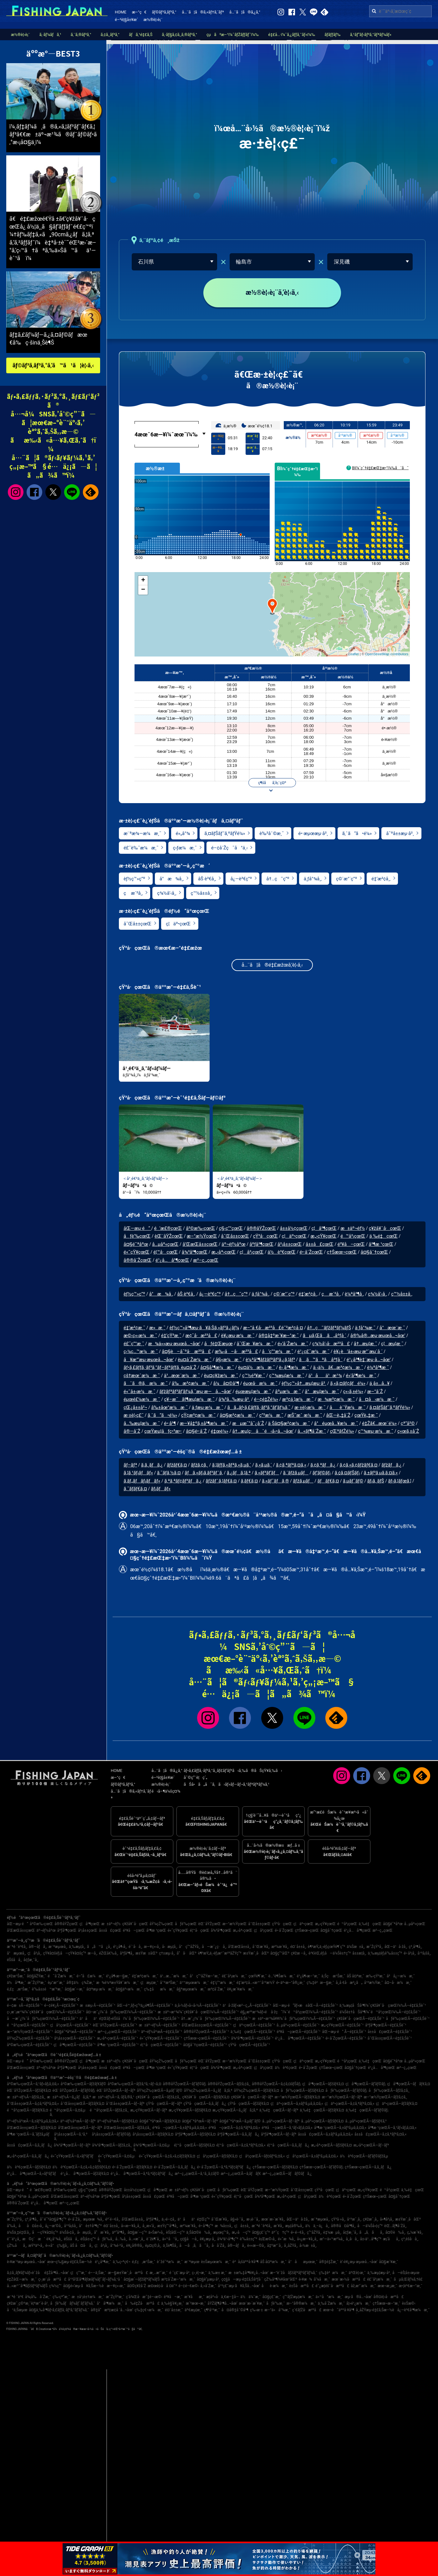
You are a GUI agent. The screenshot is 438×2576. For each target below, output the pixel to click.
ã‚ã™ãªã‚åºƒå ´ (321, 1360)
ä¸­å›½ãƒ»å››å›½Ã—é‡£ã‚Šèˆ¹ (198, 2005)
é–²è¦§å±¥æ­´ (126, 19)
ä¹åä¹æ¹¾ (325, 1376)
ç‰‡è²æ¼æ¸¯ (333, 2273)
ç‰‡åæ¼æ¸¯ (159, 1989)
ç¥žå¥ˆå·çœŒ (385, 1228)
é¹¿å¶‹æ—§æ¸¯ (118, 1976)
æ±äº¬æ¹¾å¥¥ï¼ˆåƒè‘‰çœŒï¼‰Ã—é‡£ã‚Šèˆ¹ (293, 2018)
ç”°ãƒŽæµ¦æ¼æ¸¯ (298, 2297)
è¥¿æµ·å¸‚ (208, 2239)
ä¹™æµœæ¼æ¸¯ (194, 1982)
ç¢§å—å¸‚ (189, 2239)
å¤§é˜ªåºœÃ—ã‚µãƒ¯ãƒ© (240, 2121)
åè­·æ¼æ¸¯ (275, 2286)
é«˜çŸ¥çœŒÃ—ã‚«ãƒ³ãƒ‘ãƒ (73, 2156)
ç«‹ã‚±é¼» (353, 1392)
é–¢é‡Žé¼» (266, 1399)
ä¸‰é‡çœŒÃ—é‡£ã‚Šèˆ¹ (253, 2032)
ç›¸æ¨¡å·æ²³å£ (52, 2279)
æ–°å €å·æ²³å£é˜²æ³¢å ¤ (273, 1328)
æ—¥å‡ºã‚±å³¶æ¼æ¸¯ (204, 1423)
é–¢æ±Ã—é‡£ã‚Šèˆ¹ (25, 2005)
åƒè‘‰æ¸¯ (275, 2303)
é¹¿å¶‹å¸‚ (120, 1947)
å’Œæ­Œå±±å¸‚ (239, 1947)
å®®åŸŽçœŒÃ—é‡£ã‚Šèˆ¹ (206, 2032)
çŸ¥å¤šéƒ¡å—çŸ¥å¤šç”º (64, 1953)
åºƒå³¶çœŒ (261, 1244)
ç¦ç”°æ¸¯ (78, 2273)
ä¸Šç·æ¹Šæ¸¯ (333, 1976)
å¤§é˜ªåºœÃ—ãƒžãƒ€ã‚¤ (159, 2121)
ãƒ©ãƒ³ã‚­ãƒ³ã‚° (164, 12)
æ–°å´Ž (375, 1392)
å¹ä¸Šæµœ (17, 2310)
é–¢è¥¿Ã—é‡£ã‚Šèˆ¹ (61, 2005)
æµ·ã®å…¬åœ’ (358, 2297)
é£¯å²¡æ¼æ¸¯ (234, 1976)
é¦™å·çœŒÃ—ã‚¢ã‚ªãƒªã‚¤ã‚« (241, 2145)
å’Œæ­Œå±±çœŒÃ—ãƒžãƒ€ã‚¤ (31, 2128)
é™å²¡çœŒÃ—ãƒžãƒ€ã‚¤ (27, 2110)
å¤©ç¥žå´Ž (136, 2286)
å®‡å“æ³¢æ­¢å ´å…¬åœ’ (112, 2310)
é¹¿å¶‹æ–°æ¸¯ (308, 1976)
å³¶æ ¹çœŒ (381, 1244)
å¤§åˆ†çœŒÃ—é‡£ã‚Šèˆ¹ (205, 2045)
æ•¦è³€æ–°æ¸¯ (410, 2286)
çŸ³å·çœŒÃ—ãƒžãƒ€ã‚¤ (248, 2103)
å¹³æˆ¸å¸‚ (354, 2219)
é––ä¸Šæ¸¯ (97, 2273)
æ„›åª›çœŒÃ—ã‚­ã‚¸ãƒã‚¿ (28, 2156)
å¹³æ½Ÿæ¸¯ (373, 1982)
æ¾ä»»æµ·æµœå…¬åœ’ (174, 1344)
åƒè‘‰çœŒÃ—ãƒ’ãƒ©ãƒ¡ (346, 2090)
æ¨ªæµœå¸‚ (57, 1947)
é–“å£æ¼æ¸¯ (90, 1976)
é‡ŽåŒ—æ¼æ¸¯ (22, 2279)
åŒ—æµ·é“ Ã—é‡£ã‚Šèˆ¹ (344, 2032)
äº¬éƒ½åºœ (234, 1244)
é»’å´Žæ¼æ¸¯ (293, 1344)
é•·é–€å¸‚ (298, 2232)
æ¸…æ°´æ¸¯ (159, 2273)
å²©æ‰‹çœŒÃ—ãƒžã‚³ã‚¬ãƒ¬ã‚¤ (134, 2084)
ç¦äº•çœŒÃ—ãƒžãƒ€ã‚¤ (396, 2103)
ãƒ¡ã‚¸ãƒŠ (375, 1481)
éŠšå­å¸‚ (14, 1960)
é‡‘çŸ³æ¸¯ (171, 1336)
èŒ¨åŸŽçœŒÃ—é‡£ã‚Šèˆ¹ (115, 2025)
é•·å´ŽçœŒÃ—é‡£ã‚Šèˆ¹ (345, 2038)
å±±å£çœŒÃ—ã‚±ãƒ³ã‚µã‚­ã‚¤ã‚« (325, 2134)
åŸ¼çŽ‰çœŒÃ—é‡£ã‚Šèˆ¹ (30, 2038)
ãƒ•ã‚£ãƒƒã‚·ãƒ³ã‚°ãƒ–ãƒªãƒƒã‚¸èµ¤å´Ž (160, 1368)
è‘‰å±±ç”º (248, 2239)
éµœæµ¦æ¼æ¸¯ (253, 1392)
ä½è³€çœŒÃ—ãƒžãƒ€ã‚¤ (29, 2167)
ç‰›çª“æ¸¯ (61, 2297)
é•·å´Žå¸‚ (74, 2219)
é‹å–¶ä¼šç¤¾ (165, 1791)
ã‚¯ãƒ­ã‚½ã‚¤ (169, 1473)
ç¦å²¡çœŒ (252, 1252)
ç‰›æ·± (256, 2310)
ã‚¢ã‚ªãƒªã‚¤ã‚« (291, 1465)
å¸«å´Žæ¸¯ (208, 2286)
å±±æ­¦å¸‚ (359, 1953)
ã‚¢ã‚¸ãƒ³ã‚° (110, 34)
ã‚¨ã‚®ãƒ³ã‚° (81, 34)
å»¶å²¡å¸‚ (387, 2219)
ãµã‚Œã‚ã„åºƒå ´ (324, 1336)
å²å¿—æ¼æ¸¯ (401, 1976)
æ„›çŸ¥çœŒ (324, 1237)
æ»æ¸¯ (157, 1328)
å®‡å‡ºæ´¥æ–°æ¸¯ (278, 1336)
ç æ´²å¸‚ (133, 893)
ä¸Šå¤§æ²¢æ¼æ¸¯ (289, 1423)
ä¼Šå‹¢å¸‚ (67, 2232)
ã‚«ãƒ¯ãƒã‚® (275, 1481)
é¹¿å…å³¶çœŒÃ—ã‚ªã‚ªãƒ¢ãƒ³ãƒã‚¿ (142, 2173)
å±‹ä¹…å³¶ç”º (370, 2239)
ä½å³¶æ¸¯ (16, 1982)
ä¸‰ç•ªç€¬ (121, 2262)
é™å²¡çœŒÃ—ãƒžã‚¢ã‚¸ (109, 2110)
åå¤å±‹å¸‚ (30, 2226)
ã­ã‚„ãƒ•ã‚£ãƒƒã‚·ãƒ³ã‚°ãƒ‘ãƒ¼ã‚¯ (259, 1408)
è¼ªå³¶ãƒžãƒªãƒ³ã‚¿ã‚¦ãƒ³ (270, 1360)
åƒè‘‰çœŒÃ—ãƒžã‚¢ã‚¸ (389, 2090)
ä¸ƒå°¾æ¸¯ (365, 1328)
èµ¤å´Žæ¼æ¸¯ (194, 1360)
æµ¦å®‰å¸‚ (294, 2226)
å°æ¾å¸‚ (172, 879)
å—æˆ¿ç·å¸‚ (214, 1947)
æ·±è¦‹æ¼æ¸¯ (310, 1408)
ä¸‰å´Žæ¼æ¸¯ (331, 2303)
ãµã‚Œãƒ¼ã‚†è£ (409, 2279)
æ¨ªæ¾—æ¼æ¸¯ (142, 834)
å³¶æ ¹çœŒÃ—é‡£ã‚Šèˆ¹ (118, 2045)
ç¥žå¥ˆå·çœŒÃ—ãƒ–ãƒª (252, 2097)
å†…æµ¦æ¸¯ (365, 1344)
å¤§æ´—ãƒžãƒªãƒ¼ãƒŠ (142, 2279)
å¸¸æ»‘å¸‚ (148, 2226)
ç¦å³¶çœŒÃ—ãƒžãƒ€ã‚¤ (323, 2084)
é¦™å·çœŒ (165, 1252)
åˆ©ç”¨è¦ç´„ (195, 1777)
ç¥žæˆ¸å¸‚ (370, 2219)
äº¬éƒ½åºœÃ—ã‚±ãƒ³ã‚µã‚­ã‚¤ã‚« (33, 2121)
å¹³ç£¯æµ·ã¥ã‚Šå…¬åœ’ (239, 2286)
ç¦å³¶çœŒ (324, 1228)
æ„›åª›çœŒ (223, 1252)
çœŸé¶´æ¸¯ (257, 1976)
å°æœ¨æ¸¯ (392, 1328)
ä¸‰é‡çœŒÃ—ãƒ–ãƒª (278, 2110)
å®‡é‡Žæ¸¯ (329, 2262)
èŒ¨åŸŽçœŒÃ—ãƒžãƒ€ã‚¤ (29, 2090)
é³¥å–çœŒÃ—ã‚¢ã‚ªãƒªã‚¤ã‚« (234, 2128)
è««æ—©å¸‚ (256, 2245)
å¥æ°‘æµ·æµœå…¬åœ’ (149, 1360)
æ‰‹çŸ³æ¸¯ (375, 1976)
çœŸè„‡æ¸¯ (366, 1415)
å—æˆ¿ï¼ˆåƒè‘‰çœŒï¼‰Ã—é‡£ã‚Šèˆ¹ (42, 2018)
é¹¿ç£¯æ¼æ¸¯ (313, 1352)
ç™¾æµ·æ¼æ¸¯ (375, 1431)
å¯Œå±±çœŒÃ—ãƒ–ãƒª (125, 2103)
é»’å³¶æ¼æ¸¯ (361, 1376)
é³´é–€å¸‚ (112, 2219)
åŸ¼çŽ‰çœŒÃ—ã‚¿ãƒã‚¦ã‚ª (208, 2090)
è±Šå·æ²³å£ (301, 2286)
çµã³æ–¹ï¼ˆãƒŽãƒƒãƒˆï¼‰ (232, 34)
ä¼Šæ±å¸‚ (356, 1947)
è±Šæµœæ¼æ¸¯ (216, 2262)
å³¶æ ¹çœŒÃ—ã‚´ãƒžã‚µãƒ (30, 2134)
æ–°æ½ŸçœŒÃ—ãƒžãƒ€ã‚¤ (297, 2097)
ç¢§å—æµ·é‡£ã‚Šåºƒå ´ (242, 2279)
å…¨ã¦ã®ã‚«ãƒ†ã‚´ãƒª (203, 12)
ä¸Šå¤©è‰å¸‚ (198, 2232)
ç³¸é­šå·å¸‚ (410, 2239)
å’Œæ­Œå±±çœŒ (199, 1244)
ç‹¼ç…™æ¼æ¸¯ (141, 1352)
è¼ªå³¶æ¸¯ (378, 1368)
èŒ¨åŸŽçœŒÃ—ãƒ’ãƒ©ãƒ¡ (74, 2090)
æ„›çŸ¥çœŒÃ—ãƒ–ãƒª (148, 2110)
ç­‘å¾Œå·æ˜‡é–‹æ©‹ (144, 2297)
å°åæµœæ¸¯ (303, 2262)
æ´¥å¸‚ (278, 2226)
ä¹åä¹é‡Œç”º (193, 2219)
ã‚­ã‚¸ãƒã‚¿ (152, 1465)
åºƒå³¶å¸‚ (127, 1953)
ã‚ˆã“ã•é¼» (357, 834)
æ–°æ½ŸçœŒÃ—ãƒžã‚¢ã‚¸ (385, 2097)
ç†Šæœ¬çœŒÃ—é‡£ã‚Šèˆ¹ (206, 2038)
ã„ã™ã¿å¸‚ (99, 1947)
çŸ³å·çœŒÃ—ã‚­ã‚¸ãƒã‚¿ (205, 2103)
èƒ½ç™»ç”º (134, 879)
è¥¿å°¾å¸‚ (54, 2239)
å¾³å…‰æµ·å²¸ (234, 1399)
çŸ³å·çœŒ (265, 1237)
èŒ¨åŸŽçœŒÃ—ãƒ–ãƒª (116, 2090)
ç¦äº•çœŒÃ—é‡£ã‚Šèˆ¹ (254, 2025)
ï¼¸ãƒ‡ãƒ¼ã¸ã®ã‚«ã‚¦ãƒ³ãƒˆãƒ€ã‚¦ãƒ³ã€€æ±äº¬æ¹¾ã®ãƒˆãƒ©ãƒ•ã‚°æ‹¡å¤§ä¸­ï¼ (53, 134)
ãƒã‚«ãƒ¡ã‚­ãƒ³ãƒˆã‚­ (204, 1473)
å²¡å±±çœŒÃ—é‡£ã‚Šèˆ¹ (74, 2038)
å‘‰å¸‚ (12, 2226)
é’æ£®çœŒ (168, 1228)
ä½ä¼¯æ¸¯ (250, 2297)
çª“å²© (408, 1423)
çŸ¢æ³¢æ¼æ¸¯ (198, 1415)
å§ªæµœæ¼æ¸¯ (191, 1989)
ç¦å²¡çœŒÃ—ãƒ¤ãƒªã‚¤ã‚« (262, 2156)
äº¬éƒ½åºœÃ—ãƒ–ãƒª (78, 2121)
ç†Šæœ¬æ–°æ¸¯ (386, 2303)
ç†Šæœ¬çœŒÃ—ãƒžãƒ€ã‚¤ (275, 2167)
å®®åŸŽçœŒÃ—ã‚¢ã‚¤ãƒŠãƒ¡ (276, 2084)
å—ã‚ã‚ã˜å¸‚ (194, 2245)
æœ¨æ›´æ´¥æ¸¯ (252, 2303)
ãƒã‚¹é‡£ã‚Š (140, 34)
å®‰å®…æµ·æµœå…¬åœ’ (377, 1336)
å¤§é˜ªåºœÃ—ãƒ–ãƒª (200, 2121)
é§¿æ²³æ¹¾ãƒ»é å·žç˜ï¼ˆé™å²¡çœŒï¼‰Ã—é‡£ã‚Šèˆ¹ (289, 2012)
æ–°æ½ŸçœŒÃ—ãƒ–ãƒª (342, 2097)
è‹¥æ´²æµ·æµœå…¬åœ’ (26, 2262)
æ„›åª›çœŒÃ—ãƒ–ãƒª (371, 2145)
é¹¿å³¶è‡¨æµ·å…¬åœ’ (369, 1360)
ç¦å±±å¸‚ (242, 2226)
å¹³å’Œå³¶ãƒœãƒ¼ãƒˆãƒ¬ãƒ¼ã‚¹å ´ (95, 2279)
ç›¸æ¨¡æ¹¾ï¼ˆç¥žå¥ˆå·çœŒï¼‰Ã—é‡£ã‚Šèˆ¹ (45, 2012)
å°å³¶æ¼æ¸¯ (110, 2303)
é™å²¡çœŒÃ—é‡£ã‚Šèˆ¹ (27, 2025)
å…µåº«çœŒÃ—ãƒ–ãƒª (280, 2121)
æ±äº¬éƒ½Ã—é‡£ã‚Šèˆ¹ (159, 2025)
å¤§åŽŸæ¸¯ (36, 1976)
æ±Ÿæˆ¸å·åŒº (256, 1953)
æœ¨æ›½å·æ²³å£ (348, 2279)
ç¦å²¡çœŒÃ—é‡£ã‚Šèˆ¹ (70, 2025)
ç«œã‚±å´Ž (408, 1431)
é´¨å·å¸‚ (135, 1947)
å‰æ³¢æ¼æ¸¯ (190, 1383)
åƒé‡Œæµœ (218, 1344)
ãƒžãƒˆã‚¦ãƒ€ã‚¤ (221, 1481)
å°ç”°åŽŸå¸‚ (189, 1947)
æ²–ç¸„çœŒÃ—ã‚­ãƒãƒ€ (241, 2173)
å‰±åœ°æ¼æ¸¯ (169, 1408)
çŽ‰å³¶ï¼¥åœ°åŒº (280, 2279)
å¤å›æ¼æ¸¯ (377, 1399)
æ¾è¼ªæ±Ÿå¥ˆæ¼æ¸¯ (117, 1982)
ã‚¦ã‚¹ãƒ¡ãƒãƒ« (138, 1473)
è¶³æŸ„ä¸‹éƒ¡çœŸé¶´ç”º (326, 1947)
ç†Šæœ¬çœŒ (342, 1252)
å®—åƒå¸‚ (38, 1947)
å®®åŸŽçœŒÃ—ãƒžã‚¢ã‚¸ (229, 2084)
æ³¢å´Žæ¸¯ (217, 1989)
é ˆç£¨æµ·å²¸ (179, 2273)
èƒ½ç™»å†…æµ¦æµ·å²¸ (304, 1383)
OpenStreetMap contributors (386, 654)
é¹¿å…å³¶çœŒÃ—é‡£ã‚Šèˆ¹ (299, 2038)
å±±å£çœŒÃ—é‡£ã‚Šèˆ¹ (390, 2032)
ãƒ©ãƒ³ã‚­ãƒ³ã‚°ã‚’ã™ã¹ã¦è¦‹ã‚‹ (53, 365)
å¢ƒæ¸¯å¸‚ (30, 1960)
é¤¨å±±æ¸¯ (174, 2310)
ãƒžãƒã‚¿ (391, 1465)
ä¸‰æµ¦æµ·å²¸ (379, 2273)
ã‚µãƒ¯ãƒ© (353, 1481)
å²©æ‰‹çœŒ (200, 1228)
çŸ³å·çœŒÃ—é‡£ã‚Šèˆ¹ (249, 2045)
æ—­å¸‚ (92, 1953)
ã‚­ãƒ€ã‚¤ (249, 1481)
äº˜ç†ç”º (280, 2232)
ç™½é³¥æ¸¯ (253, 1376)
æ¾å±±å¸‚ (224, 2226)
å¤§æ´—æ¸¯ (75, 1989)
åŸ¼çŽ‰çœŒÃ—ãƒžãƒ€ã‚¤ (256, 2090)
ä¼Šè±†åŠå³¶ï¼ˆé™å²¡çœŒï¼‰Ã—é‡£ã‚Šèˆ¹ (379, 2012)
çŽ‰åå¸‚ (17, 2245)
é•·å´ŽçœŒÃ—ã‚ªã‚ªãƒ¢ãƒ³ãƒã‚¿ (224, 2167)
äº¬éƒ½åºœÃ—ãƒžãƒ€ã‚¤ (117, 2121)
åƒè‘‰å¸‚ (105, 2239)
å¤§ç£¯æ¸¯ (271, 2297)
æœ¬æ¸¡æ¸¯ (387, 2286)
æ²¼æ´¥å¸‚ (279, 1947)
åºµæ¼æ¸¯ (288, 1392)
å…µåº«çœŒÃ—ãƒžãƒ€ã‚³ (365, 2121)
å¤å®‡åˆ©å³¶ (235, 2310)
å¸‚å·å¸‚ (352, 2239)
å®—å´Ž (132, 1431)
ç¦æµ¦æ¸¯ (392, 1344)
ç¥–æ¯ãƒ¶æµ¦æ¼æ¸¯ (189, 1399)
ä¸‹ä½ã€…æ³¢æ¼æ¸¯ (338, 1368)
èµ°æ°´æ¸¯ (56, 1982)
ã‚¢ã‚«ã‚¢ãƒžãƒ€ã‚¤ (358, 1465)
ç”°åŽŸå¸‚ (314, 2232)
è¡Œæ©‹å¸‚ (267, 2239)
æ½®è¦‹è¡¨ (153, 19)
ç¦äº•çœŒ (178, 924)
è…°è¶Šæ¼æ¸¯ (281, 1976)
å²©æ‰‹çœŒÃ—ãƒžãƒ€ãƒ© (83, 2084)
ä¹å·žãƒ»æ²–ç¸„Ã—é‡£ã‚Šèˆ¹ (247, 2005)
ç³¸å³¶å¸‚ (415, 1947)
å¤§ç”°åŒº (279, 1953)
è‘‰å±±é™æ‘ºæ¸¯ (47, 1989)
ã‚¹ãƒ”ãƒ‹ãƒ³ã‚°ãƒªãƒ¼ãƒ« (370, 34)
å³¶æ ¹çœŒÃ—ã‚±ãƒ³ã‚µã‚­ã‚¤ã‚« (340, 2128)
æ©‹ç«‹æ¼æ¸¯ (140, 1336)
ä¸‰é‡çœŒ (383, 1237)
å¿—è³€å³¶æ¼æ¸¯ (413, 2310)
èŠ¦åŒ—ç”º (175, 2232)
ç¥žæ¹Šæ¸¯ (16, 1976)
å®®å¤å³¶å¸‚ (343, 2226)
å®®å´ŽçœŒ (137, 1260)
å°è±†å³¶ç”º (90, 2226)
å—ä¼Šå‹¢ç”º (370, 2226)
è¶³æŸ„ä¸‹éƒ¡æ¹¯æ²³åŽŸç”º (220, 1953)
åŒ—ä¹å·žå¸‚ (396, 1947)
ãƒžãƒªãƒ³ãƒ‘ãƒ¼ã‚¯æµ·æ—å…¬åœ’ (195, 1392)
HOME (120, 12)
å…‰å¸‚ (121, 2239)
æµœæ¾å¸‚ (93, 2219)
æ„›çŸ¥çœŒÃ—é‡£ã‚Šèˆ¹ (342, 2025)
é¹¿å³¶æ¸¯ (103, 2262)
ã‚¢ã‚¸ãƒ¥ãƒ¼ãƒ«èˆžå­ (25, 2273)
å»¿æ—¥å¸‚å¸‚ (307, 2239)
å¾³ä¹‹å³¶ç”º (227, 2239)
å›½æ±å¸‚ (308, 2245)
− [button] (143, 590)
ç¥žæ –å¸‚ (299, 1953)
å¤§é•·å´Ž (196, 1431)
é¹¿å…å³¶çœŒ (172, 1260)
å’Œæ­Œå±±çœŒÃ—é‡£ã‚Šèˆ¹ (207, 2025)
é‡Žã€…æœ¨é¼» (379, 1423)
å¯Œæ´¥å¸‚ (261, 1947)
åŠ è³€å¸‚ (207, 879)
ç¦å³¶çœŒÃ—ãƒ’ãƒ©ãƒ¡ (365, 2084)
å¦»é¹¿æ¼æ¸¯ (358, 2303)
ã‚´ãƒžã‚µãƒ (296, 1473)
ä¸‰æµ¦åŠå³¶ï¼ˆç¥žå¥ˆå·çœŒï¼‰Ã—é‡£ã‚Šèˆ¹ (382, 2005)
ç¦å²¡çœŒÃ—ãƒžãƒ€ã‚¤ (217, 2156)
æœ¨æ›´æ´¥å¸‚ (273, 2219)
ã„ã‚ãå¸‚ (371, 2232)
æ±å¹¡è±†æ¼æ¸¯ (88, 2297)
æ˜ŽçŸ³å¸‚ (374, 1947)
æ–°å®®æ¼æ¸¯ (301, 2303)
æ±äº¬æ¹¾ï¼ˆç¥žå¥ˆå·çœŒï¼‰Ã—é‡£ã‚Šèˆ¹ (198, 2012)
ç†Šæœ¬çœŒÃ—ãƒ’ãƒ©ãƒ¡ (321, 2167)
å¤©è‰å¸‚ (395, 2232)
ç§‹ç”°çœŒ (231, 1228)
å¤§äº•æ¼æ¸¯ (128, 1989)
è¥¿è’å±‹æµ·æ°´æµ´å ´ (358, 1352)
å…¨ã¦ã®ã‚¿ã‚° (244, 12)
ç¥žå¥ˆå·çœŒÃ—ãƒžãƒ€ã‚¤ (206, 2097)
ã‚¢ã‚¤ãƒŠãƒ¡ (346, 1473)
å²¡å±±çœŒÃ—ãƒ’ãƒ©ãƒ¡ (111, 2134)
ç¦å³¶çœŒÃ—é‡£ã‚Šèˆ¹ (74, 2045)
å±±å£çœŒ (320, 1244)
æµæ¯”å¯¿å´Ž (248, 1423)
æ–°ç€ (139, 12)
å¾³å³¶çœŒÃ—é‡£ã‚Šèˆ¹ (252, 2038)
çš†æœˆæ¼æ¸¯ (142, 1376)
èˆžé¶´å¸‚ (153, 2239)
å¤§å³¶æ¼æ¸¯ (217, 1368)
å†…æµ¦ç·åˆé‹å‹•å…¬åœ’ (263, 1431)
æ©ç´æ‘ (33, 2239)
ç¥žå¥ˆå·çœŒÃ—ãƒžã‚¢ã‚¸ (158, 2097)
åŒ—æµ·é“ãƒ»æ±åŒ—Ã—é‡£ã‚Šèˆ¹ (305, 2005)
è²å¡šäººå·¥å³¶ (245, 2262)
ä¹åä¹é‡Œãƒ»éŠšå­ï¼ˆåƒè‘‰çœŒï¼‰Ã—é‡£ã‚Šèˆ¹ (129, 2018)
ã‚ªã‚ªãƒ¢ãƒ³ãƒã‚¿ (183, 1481)
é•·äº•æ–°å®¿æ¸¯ (290, 1982)
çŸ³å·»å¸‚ (338, 2219)
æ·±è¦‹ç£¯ (134, 1415)
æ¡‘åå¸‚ (391, 2239)
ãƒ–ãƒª (130, 1465)
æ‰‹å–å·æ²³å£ (236, 1352)
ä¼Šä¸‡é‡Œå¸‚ (18, 2232)
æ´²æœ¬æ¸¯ (196, 2303)
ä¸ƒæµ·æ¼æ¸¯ (207, 1408)
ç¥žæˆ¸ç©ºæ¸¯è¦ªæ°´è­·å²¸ (27, 2303)
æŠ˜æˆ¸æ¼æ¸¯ (305, 1415)
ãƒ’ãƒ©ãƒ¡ (322, 1473)
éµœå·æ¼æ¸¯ (260, 1383)
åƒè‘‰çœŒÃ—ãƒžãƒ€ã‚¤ (302, 2090)
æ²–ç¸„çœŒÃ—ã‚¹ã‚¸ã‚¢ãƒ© (197, 2173)
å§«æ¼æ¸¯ (229, 1360)
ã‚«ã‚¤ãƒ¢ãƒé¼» (347, 1383)
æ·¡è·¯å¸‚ (253, 2219)
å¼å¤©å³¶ (226, 1383)
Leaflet (354, 654)
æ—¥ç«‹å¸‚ (152, 1947)
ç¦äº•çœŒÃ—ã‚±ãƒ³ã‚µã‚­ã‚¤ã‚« (297, 2103)
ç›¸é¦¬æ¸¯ (199, 2273)
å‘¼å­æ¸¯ (321, 2279)
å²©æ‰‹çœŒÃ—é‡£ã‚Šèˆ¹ (29, 2045)
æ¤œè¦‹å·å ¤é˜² (162, 2286)
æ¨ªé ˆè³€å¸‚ (17, 1947)
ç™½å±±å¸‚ (201, 893)
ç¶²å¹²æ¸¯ (212, 2310)
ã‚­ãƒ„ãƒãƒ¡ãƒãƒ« (142, 1481)
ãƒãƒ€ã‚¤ (328, 1481)
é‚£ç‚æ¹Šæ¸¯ (18, 1989)
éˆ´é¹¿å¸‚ (14, 2239)
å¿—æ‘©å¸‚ (53, 2226)
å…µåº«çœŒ (165, 1244)
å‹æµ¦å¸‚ (169, 1947)
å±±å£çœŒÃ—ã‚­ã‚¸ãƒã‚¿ (29, 2145)
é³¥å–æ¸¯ (173, 2297)
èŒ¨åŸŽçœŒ (169, 1237)
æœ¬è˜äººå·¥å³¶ (338, 2310)
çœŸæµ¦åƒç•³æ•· (163, 1431)
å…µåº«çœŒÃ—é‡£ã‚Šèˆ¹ (298, 2025)
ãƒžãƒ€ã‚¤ (177, 1465)
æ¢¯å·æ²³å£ (201, 1336)
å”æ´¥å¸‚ (102, 2232)
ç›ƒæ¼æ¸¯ (185, 848)
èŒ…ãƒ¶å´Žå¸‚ (395, 2226)
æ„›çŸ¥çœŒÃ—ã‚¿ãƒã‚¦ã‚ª (235, 2110)
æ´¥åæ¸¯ (194, 2297)
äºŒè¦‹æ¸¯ (357, 2273)
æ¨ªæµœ (191, 2262)
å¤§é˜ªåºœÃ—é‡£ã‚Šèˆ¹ (75, 2032)
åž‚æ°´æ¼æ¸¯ (363, 2286)
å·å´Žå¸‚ (218, 2245)
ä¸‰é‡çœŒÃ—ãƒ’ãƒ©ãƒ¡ (367, 2110)
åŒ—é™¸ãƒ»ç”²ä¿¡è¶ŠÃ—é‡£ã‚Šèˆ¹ (145, 2005)
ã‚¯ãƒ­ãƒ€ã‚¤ (135, 1489)
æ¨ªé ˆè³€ (15, 2297)
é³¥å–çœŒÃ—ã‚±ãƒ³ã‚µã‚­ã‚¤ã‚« (179, 2128)
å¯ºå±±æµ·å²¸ (400, 834)
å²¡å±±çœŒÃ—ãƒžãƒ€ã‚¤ (153, 2134)
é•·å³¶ (170, 1423)
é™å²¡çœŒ (352, 1237)
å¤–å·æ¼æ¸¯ (398, 1982)
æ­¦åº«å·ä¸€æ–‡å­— (222, 2297)
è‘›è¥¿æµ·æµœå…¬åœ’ (359, 2262)
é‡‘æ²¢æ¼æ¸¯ (145, 1976)
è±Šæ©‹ (408, 2303)
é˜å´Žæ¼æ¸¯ (61, 1976)
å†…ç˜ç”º (277, 879)
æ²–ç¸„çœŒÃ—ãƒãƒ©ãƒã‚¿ (287, 2173)
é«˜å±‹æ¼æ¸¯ (139, 1392)
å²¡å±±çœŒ (290, 1244)
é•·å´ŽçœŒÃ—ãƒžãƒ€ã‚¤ (132, 2167)
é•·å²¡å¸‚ (410, 1953)
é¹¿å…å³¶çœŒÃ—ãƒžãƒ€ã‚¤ (85, 2173)
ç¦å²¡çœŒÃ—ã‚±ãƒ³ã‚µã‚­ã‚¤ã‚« (312, 2156)
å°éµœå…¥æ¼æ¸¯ (336, 1423)
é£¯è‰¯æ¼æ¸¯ (141, 848)
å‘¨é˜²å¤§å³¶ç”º (53, 2219)
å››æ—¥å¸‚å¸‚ (131, 2226)
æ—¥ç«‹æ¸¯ (116, 2286)
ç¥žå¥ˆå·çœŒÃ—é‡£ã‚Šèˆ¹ (360, 2018)
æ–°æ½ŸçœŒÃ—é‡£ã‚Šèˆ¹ (30, 2032)
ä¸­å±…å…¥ (379, 1383)
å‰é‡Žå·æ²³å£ (142, 2303)
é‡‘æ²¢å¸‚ (380, 879)
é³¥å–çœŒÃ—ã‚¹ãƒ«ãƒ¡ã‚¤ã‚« (287, 2128)
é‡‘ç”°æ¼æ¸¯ (223, 1982)
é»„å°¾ (183, 834)
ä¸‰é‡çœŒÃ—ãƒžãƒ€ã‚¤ (322, 2110)
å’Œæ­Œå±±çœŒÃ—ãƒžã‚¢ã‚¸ (127, 2128)
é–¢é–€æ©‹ (188, 2286)
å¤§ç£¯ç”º (261, 2232)
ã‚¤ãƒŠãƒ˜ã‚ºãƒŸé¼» (224, 834)
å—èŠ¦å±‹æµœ (406, 2273)
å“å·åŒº (186, 1953)
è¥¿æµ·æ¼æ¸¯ (238, 1336)
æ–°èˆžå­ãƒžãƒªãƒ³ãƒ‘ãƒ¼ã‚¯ (293, 2273)
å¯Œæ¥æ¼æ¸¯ (255, 1344)
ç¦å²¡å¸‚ (35, 1953)
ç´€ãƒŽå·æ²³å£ (307, 2310)
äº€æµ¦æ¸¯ (193, 2310)
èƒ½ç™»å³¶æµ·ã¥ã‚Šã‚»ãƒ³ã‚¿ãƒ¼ (204, 1328)
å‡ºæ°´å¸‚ (275, 2245)
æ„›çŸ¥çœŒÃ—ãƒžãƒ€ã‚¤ (190, 2110)
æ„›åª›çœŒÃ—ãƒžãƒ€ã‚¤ (331, 2145)
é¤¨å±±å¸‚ (298, 1947)
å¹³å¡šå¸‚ (424, 1953)
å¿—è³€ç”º (241, 879)
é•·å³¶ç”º (206, 2226)
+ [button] (143, 581)
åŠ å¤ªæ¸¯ (355, 1976)
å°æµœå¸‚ (16, 1953)
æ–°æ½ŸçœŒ (202, 1237)
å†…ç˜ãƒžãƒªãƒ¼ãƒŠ (329, 1328)
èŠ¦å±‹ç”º (88, 2239)
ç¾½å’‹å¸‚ (166, 893)
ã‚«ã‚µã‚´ (263, 1465)
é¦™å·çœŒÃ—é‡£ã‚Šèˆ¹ (160, 2045)
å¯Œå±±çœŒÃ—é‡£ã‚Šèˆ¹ (390, 2038)
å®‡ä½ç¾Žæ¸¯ (80, 1982)
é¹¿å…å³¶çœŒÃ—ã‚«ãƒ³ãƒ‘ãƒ (33, 2173)
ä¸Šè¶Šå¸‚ (170, 2245)
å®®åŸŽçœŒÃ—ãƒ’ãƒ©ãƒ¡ (184, 2084)
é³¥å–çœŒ (351, 1244)
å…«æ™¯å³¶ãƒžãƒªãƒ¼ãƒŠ (27, 2286)
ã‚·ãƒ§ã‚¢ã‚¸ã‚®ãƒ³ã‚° (179, 34)
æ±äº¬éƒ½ (352, 1228)
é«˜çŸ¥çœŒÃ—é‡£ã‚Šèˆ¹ (161, 2038)
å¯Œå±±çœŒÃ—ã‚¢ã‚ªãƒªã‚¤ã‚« (33, 2103)
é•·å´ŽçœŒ (311, 1252)
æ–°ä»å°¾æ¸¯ (277, 2310)
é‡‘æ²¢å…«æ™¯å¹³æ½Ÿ (256, 1982)
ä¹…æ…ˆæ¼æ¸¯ (174, 1976)
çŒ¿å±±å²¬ (135, 1408)
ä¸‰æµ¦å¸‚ (77, 1947)
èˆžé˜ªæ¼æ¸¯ (170, 2262)
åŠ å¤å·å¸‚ (81, 2245)
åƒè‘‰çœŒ (137, 1237)
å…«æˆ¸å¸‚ (137, 2239)
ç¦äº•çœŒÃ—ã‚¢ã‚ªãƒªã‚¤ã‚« (349, 2103)
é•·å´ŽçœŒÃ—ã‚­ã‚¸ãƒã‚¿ (175, 2167)
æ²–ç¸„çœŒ (205, 1260)
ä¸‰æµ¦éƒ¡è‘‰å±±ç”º (385, 1953)
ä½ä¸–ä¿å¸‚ (317, 2226)
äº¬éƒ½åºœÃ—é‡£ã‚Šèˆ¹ (161, 2032)
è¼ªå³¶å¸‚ (354, 1294)
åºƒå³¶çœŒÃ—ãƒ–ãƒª (278, 2134)
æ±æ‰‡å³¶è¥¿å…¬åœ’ (248, 2273)
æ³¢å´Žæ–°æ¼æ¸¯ (178, 2279)
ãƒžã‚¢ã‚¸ (199, 1465)
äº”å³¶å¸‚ (119, 2232)
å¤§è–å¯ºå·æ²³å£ (186, 1352)
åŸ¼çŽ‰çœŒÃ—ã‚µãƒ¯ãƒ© (159, 2090)
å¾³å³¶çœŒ (194, 1252)
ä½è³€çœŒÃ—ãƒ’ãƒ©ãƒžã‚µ (364, 2156)
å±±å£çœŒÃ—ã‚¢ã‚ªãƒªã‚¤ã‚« (380, 2134)
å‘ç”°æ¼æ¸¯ (277, 1352)
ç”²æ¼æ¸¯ (271, 1415)
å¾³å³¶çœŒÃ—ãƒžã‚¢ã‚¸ (112, 2145)
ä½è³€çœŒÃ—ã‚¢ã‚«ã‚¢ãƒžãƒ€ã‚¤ (82, 2167)
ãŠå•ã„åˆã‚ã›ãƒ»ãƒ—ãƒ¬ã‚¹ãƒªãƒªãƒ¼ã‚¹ (226, 1784)
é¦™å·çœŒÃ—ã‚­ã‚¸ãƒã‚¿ (288, 2145)
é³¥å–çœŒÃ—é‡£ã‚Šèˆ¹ (299, 2032)
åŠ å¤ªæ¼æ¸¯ (273, 2262)
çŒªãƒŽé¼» (342, 1431)
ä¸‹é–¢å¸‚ (168, 2219)
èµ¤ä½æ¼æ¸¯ (256, 1368)
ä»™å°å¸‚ (170, 2239)
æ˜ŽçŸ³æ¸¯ (37, 1982)
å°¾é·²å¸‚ (117, 2245)
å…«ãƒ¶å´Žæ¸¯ (312, 1431)
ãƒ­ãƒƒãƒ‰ (332, 34)
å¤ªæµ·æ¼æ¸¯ (100, 1989)
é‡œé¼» (219, 1431)
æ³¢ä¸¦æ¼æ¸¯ (298, 1399)
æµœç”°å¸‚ (221, 2232)
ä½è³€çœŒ (281, 1252)
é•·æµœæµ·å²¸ (313, 834)
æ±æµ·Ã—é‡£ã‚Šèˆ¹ (97, 2005)
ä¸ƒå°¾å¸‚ (313, 879)
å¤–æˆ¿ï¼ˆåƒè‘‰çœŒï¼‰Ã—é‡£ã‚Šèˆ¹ (121, 2012)
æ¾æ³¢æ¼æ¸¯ (336, 1399)
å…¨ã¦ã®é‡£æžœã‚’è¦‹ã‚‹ (272, 966)
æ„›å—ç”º (241, 2232)
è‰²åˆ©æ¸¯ (271, 834)
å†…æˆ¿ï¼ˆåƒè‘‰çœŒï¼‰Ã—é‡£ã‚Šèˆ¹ (216, 2018)
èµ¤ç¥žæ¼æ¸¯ (221, 1376)
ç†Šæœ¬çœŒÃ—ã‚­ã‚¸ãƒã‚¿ (368, 2167)
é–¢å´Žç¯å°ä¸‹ (229, 848)
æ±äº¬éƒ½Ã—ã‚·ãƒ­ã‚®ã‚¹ (114, 2097)
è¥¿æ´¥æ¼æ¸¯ (240, 1989)
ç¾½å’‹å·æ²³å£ (331, 1344)
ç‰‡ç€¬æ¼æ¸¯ (149, 2310)
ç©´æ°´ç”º (346, 879)
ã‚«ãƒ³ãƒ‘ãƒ (267, 1473)
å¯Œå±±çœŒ (137, 924)
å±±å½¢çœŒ (294, 1228)
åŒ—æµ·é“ (137, 1228)
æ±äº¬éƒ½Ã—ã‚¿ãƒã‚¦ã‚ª (69, 2097)
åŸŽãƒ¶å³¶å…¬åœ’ (222, 2303)
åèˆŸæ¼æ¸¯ (347, 1408)
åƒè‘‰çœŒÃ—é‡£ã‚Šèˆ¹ (408, 2018)
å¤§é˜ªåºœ (136, 1244)
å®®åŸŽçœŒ (261, 1228)
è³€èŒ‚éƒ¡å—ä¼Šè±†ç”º (329, 1953)
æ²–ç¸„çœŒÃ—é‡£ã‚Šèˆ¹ (119, 2032)
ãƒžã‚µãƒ (303, 1481)
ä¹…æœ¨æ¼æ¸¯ (182, 1376)
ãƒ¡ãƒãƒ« (161, 1489)
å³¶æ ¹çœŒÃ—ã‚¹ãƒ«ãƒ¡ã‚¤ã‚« (392, 2128)
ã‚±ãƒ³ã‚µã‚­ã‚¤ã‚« (381, 1473)
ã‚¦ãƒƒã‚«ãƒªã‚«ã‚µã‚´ (231, 1465)
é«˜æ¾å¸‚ (286, 2239)
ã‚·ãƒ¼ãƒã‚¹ (50, 34)
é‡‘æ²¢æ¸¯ (134, 1328)
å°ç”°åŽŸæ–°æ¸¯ (205, 1976)
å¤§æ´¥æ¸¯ (388, 2262)
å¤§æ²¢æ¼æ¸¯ (237, 1415)
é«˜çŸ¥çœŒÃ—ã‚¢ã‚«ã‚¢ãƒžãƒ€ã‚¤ (167, 2156)
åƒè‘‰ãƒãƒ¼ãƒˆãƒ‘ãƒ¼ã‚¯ (72, 2303)
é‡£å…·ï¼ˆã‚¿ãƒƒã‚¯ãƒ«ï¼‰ (291, 34)
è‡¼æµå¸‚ (332, 2232)
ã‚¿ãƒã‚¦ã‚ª (239, 1473)
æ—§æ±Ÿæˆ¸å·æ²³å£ (128, 2273)
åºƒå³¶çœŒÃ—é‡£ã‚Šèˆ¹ (385, 2025)
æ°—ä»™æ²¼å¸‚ (331, 2239)
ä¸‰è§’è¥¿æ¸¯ (172, 2303)
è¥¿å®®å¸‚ (135, 2245)
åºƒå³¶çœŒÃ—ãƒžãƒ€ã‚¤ (195, 2134)
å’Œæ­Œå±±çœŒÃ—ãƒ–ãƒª (80, 2128)
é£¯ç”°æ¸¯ (134, 1344)
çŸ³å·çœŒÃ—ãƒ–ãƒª (164, 2103)
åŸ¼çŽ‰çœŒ (161, 1924)
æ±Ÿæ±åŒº (146, 1953)
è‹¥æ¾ (305, 2279)
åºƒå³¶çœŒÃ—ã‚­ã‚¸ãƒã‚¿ (238, 2134)
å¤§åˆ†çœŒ (374, 1252)
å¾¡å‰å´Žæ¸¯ (38, 2297)
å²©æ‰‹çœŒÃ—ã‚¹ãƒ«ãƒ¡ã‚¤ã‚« (33, 2084)
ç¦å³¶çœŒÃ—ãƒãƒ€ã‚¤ (408, 2084)
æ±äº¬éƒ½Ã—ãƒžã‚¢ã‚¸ (26, 2097)
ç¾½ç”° (55, 2286)
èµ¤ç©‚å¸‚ (153, 2245)
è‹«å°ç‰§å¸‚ (57, 2245)
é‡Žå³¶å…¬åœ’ (56, 2273)
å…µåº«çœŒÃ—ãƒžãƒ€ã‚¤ (322, 2121)
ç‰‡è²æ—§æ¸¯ (320, 1982)
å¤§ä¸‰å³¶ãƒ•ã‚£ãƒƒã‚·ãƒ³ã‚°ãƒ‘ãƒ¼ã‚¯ (59, 2310)
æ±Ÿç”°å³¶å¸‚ (167, 2226)
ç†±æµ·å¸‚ (167, 1953)
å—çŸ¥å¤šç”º (45, 2232)
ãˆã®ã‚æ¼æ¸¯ (146, 1383)
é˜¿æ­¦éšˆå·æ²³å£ (332, 2286)
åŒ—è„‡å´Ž (338, 1415)
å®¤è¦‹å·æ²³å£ (389, 2297)
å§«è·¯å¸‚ (237, 2219)
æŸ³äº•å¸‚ (36, 2245)
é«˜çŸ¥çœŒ (137, 1252)
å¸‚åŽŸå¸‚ (291, 2245)
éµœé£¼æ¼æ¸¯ (142, 1399)
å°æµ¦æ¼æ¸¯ (322, 1392)
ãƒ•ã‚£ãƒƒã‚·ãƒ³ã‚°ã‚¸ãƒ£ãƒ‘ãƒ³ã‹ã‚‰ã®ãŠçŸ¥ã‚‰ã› (233, 1770)
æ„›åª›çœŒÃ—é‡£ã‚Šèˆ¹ (117, 2038)
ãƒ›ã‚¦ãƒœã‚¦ (399, 1481)
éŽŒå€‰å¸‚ (108, 1953)
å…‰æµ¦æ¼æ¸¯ (142, 1423)
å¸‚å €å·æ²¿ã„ (349, 1982)
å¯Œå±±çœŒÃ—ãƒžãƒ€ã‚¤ (82, 2103)
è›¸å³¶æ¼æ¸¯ (294, 1368)
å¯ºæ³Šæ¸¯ (169, 1982)
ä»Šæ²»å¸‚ (156, 2232)
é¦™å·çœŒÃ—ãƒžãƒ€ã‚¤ (194, 2145)
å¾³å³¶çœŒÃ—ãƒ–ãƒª (72, 2145)
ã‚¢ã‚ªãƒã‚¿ (323, 1465)
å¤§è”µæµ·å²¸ (208, 2279)
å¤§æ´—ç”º (137, 2232)
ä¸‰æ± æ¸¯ (217, 2273)
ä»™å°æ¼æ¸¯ (329, 2297)
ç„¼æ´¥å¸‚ (415, 2232)
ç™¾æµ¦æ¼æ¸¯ (286, 1376)
